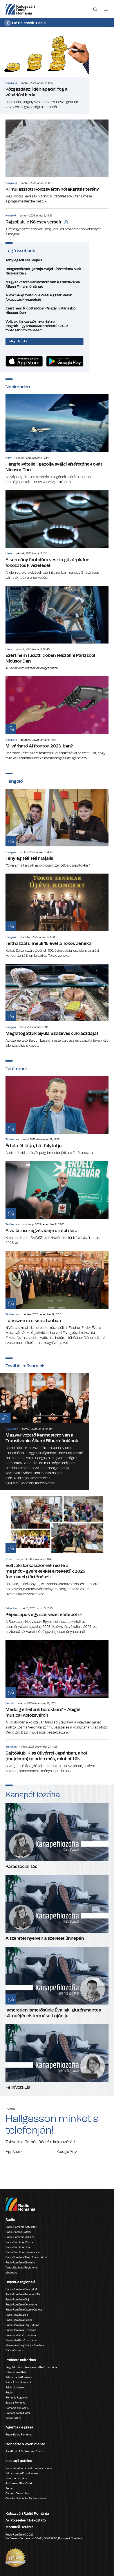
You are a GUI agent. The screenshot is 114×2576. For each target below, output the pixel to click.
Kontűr (9, 1701)
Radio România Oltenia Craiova (24, 2308)
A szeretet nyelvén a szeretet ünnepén (57, 1906)
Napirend (11, 97)
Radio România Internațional (22, 2250)
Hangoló (10, 224)
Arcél (8, 1557)
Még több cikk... (19, 332)
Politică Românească (18, 2381)
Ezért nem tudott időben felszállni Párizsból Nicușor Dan (57, 308)
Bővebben (11, 1437)
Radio (9, 2391)
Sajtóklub (11, 1745)
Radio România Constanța (21, 2303)
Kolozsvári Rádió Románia (21, 2338)
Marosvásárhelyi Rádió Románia (24, 2343)
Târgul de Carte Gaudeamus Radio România (31, 2365)
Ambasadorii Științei (17, 2411)
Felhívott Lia (57, 2056)
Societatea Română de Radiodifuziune (28, 2466)
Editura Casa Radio (16, 2370)
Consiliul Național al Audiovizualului (26, 2497)
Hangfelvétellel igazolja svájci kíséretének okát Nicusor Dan (57, 277)
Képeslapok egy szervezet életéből (57, 1617)
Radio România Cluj (17, 2298)
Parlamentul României (18, 2482)
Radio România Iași (17, 2313)
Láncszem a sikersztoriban (57, 1292)
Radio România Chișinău (20, 2261)
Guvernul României (16, 2477)
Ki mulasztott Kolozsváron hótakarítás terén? (57, 170)
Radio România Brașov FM (21, 2288)
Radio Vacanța (14, 2349)
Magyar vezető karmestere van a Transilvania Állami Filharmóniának (57, 288)
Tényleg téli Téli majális (57, 268)
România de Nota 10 (17, 2406)
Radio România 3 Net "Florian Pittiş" (26, 2256)
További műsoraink (25, 1360)
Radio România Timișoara (20, 2328)
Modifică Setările (19, 2525)
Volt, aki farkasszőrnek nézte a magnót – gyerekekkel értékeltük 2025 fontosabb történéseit (57, 318)
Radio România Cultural (19, 2235)
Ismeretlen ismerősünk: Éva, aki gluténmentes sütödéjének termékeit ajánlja (57, 1981)
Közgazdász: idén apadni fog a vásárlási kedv (57, 74)
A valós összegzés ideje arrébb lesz (57, 1197)
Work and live (13, 2416)
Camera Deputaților (17, 2492)
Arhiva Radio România (18, 2375)
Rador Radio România (18, 2433)
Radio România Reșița (18, 2318)
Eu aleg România (15, 2401)
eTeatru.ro (11, 2271)
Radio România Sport (18, 2245)
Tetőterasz (12, 1134)
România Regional (16, 2396)
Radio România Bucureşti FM (22, 2293)
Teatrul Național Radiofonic (21, 2266)
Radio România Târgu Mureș (22, 2323)
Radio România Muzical (19, 2240)
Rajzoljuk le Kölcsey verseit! (57, 232)
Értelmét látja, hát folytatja (57, 1110)
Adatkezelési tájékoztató (25, 2519)
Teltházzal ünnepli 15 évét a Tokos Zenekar (57, 910)
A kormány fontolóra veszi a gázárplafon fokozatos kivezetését (57, 299)
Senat (9, 2487)
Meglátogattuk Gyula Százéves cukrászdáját (57, 1000)
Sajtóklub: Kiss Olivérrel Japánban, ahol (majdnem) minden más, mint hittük (57, 1756)
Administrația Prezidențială (21, 2471)
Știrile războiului (14, 2386)
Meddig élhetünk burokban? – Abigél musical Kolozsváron (57, 1686)
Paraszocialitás (57, 1835)
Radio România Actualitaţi (21, 2225)
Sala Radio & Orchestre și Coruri (24, 2450)
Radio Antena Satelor (18, 2230)
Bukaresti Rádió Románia (20, 2333)
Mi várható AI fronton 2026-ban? (57, 713)
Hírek (8, 452)
